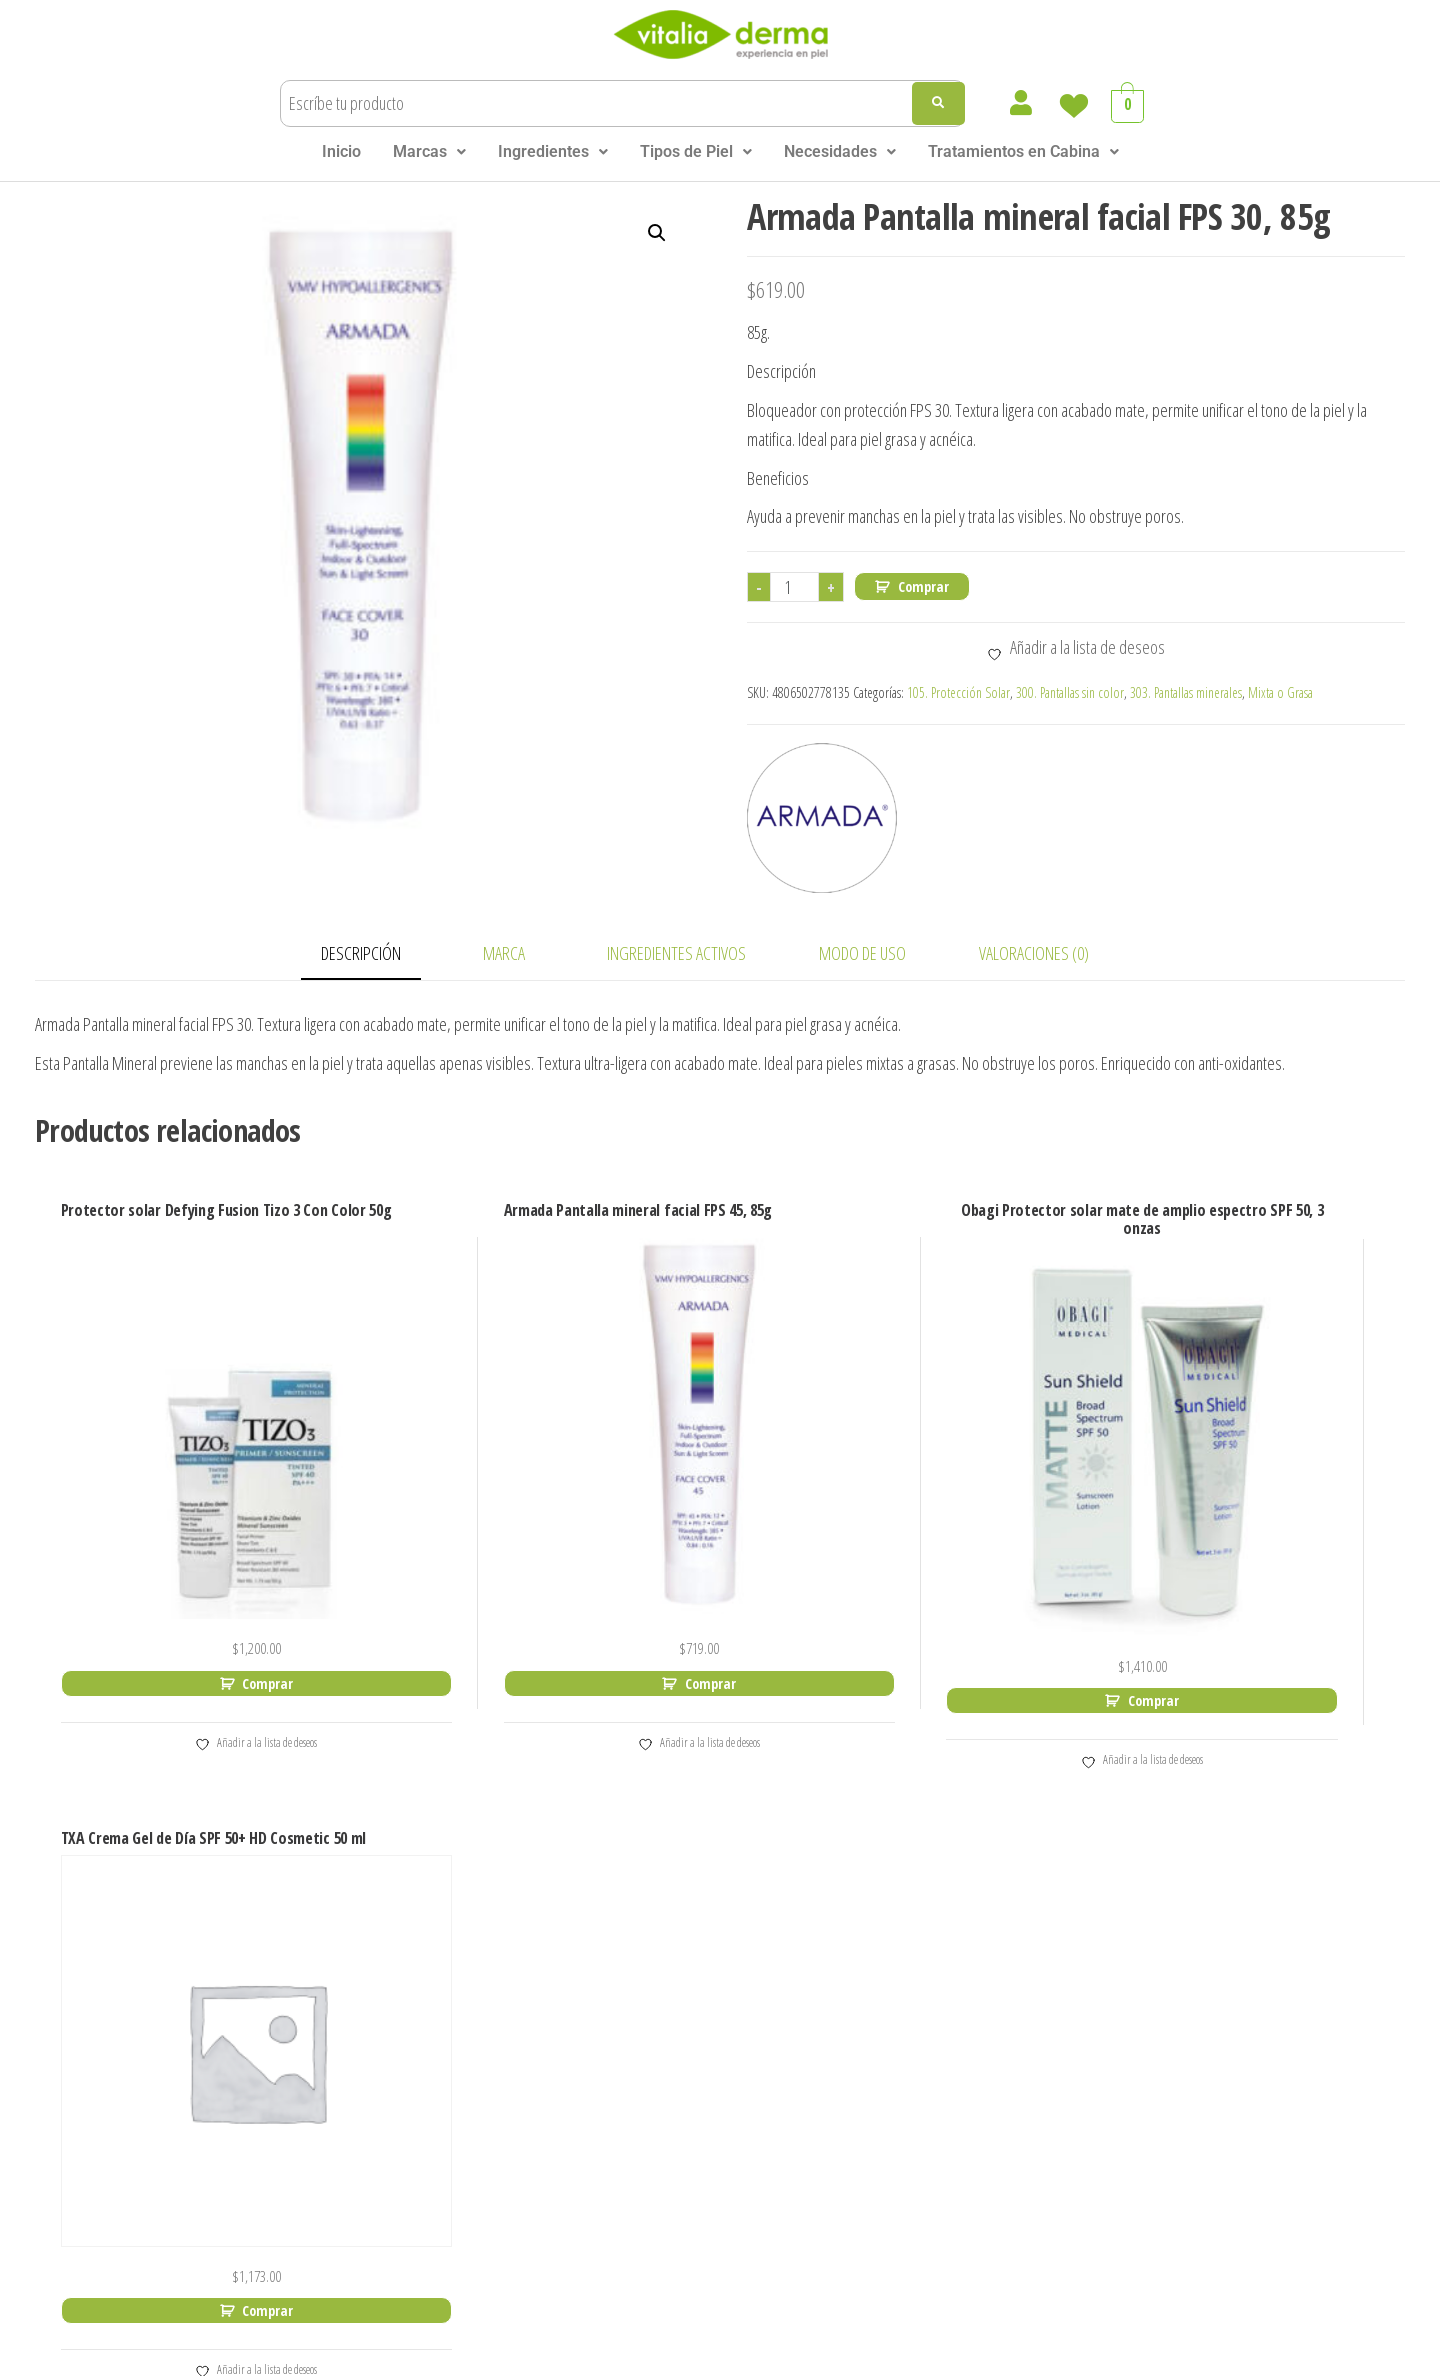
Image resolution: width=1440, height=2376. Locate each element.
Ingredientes (553, 151)
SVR (672, 2136)
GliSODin (462, 2107)
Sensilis (686, 2049)
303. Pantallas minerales (1186, 692)
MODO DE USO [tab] (862, 953)
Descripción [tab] (361, 953)
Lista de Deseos (263, 1972)
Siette (679, 2078)
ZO (669, 2193)
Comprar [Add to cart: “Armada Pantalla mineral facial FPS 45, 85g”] (560, 1582)
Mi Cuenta (241, 1943)
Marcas (429, 151)
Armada (460, 1905)
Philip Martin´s (713, 1963)
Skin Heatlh (728, 2193)
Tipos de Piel (696, 151)
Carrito (227, 1914)
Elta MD (459, 2049)
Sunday (686, 2107)
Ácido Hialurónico (953, 1886)
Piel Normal (931, 2090)
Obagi (679, 1905)
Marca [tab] (504, 953)
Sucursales (244, 2116)
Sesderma (697, 2020)
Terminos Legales (687, 2354)
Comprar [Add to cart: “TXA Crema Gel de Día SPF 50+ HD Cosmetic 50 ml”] (1245, 1600)
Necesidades (840, 151)
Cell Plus (462, 1934)
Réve (676, 1934)
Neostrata (696, 1848)
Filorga (455, 2078)
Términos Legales (271, 2058)
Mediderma (474, 2193)
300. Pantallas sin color (1070, 692)
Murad (454, 2222)
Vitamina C (927, 1915)
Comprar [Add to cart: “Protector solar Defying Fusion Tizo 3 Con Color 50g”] (217, 1600)
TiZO (675, 2164)
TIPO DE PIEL (911, 2061)
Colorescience (484, 1963)
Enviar (1113, 2078)
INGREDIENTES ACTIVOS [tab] (676, 953)
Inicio (341, 151)
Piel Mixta (924, 2177)
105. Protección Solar (958, 692)
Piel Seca (921, 2148)
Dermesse (469, 1992)
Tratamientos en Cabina (1023, 151)
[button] (429, 152)
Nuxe (677, 1876)
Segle (678, 1992)
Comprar (923, 586)
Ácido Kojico (932, 2002)
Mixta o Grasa (1280, 692)
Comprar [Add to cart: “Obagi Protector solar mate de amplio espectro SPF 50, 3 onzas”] (902, 1600)
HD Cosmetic (480, 2136)
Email (1097, 1993)
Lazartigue (470, 2164)
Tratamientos (253, 2145)
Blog (217, 2087)
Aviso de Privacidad (824, 2354)
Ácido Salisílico (943, 1973)
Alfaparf (460, 1848)
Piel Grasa (925, 2119)
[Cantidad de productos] (794, 587)
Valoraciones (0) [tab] (1034, 953)
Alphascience (481, 1876)
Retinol (911, 1944)
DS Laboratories (492, 2020)
